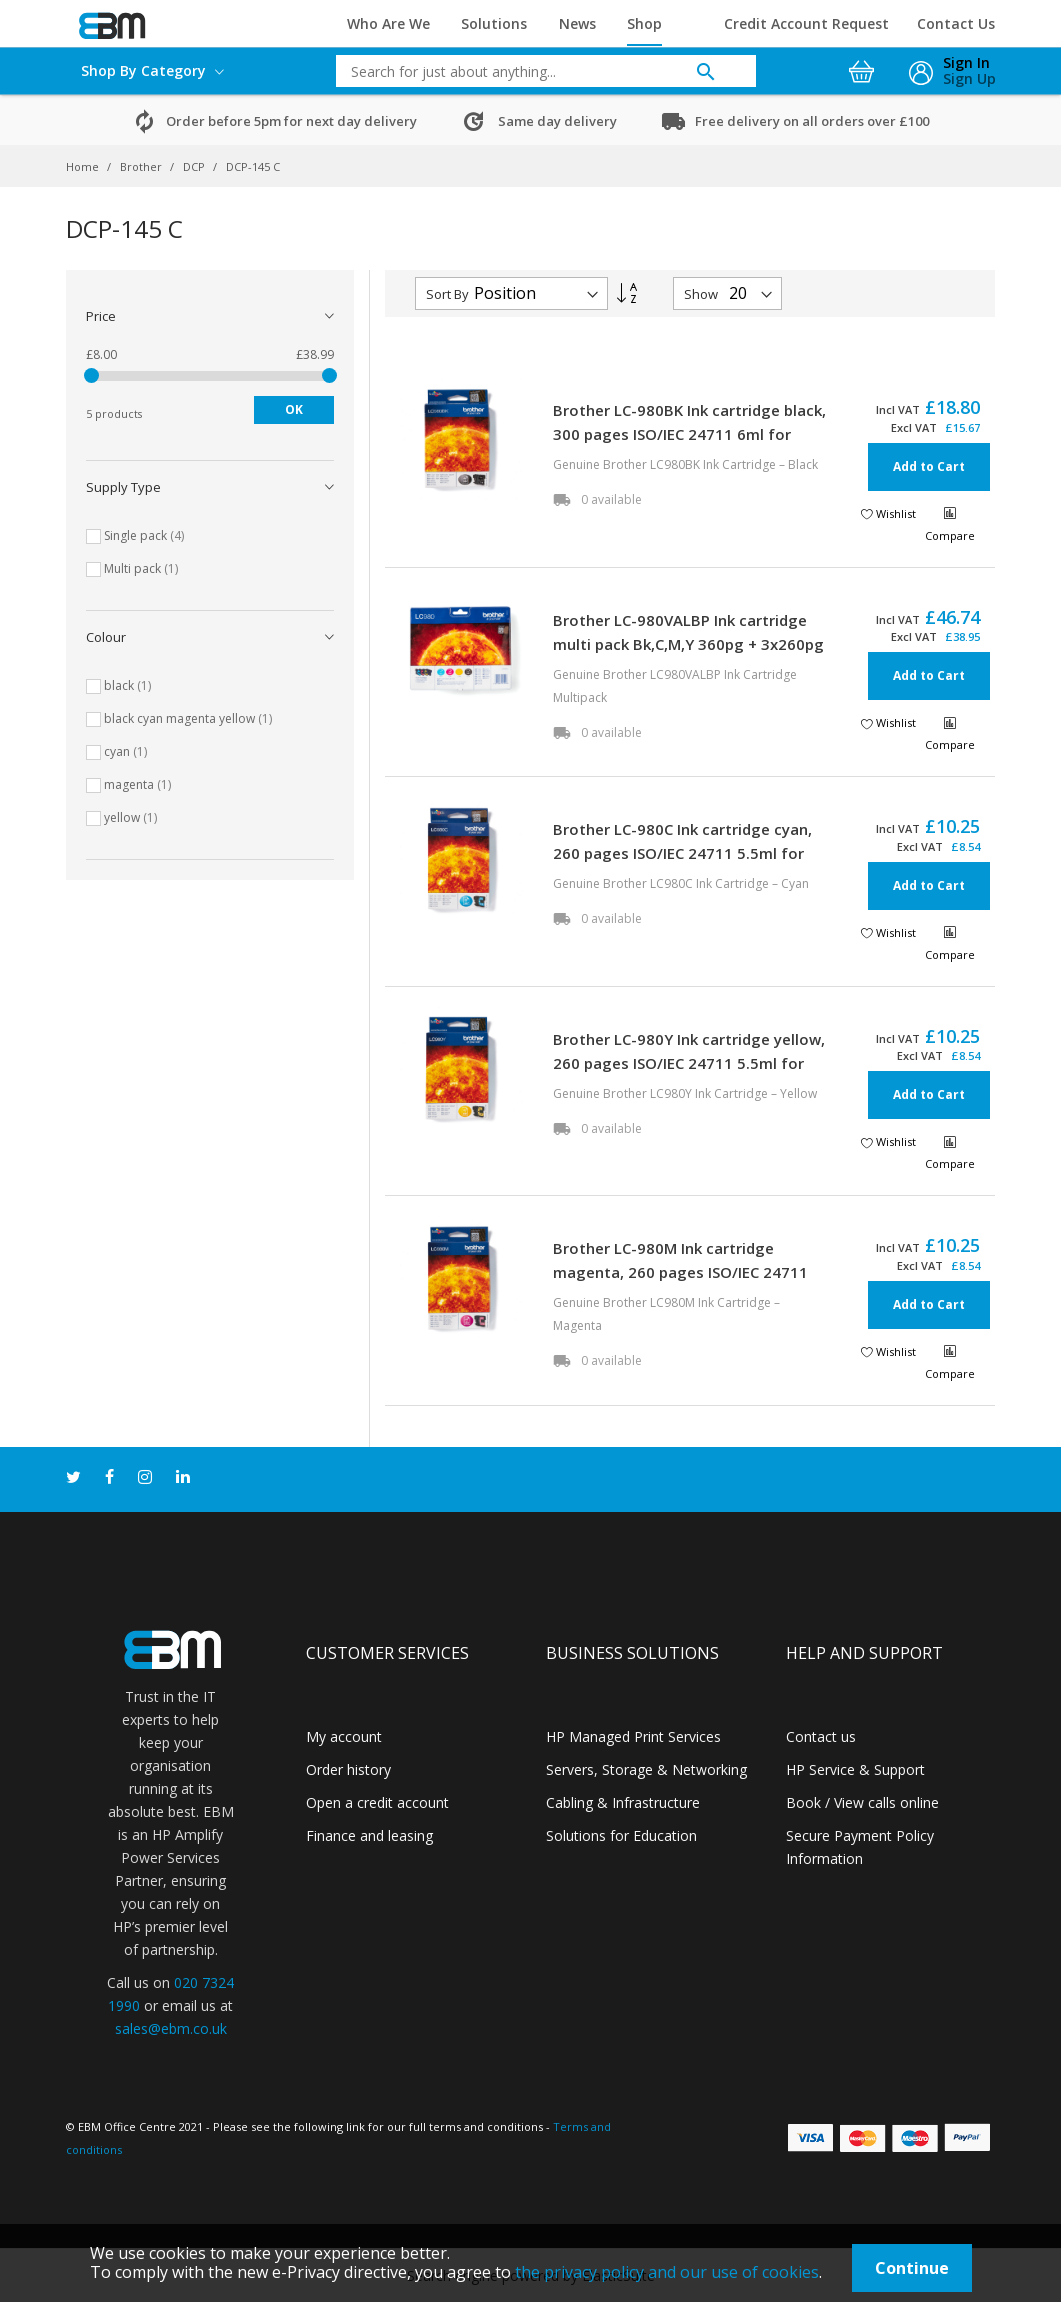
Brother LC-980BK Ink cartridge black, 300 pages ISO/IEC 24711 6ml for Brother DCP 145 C (689, 434)
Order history (348, 1769)
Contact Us (956, 23)
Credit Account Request (806, 23)
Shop (644, 23)
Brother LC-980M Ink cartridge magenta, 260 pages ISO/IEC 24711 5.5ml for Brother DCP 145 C (680, 1272)
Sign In (966, 62)
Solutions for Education (621, 1835)
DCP (195, 166)
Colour (106, 637)
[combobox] (531, 71)
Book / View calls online (862, 1802)
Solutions (494, 23)
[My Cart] (864, 66)
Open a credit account (377, 1802)
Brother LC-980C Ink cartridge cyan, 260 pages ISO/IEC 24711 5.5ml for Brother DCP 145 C (682, 853)
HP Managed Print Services (633, 1736)
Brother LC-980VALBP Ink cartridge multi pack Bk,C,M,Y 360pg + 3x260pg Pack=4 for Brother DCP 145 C (688, 644)
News (577, 23)
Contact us (821, 1736)
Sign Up (969, 78)
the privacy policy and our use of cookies (667, 2272)
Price (101, 316)
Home (84, 166)
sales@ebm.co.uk (171, 2028)
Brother (142, 166)
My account (344, 1736)
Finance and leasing (369, 1835)
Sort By (447, 294)
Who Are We (388, 23)
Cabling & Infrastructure (623, 1802)
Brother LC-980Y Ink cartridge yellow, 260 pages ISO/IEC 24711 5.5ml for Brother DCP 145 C (689, 1063)
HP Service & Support (855, 1769)
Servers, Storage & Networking (646, 1769)
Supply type (123, 487)
